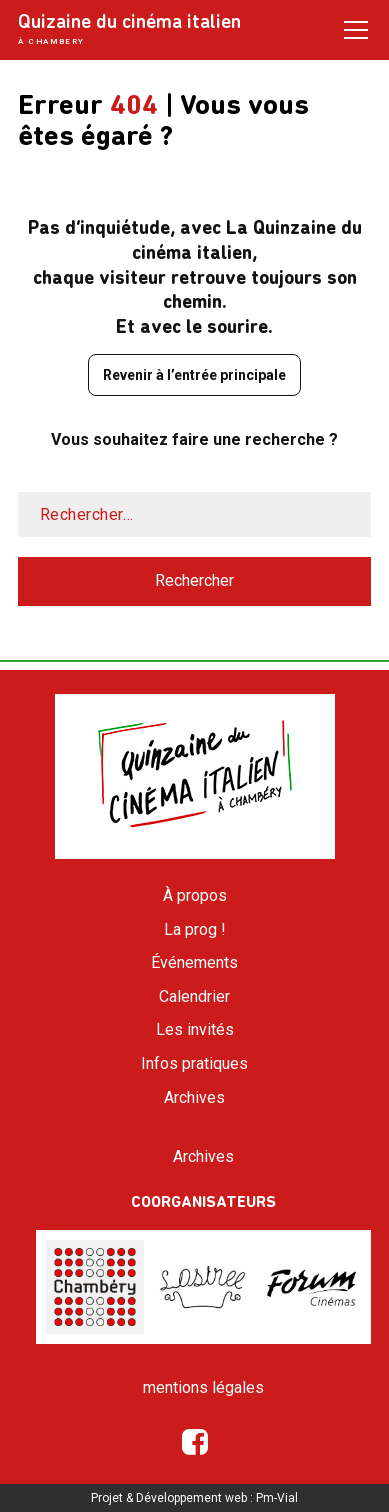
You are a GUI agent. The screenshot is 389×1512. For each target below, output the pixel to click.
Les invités (195, 1029)
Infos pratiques (194, 1063)
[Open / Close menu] (356, 29)
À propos (195, 895)
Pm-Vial (277, 1498)
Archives (194, 1097)
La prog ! (195, 929)
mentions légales (203, 1387)
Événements (194, 962)
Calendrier (194, 996)
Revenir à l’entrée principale (194, 375)
